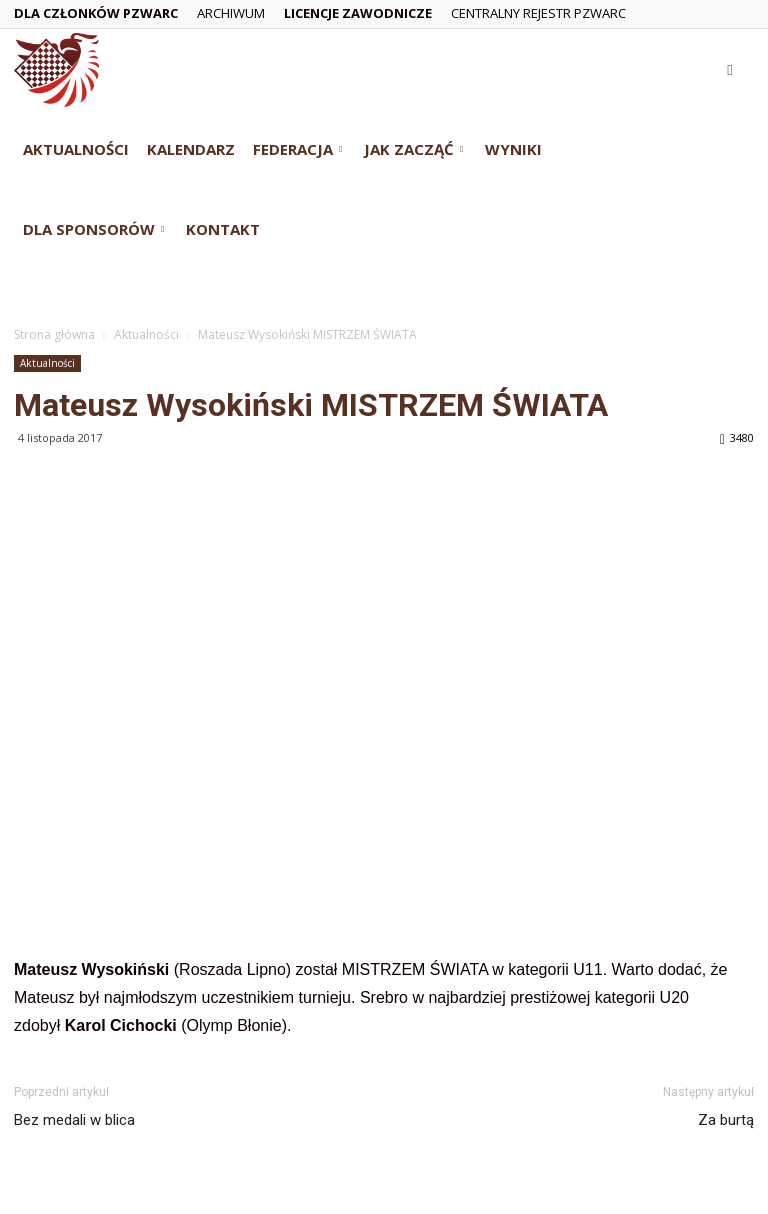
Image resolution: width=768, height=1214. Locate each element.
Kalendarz (191, 149)
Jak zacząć (413, 149)
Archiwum (231, 13)
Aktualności (76, 149)
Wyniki (513, 149)
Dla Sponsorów (93, 229)
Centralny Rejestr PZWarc (538, 13)
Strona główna (54, 334)
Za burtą (726, 1120)
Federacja (297, 149)
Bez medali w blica (74, 1120)
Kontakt (223, 229)
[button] (730, 69)
